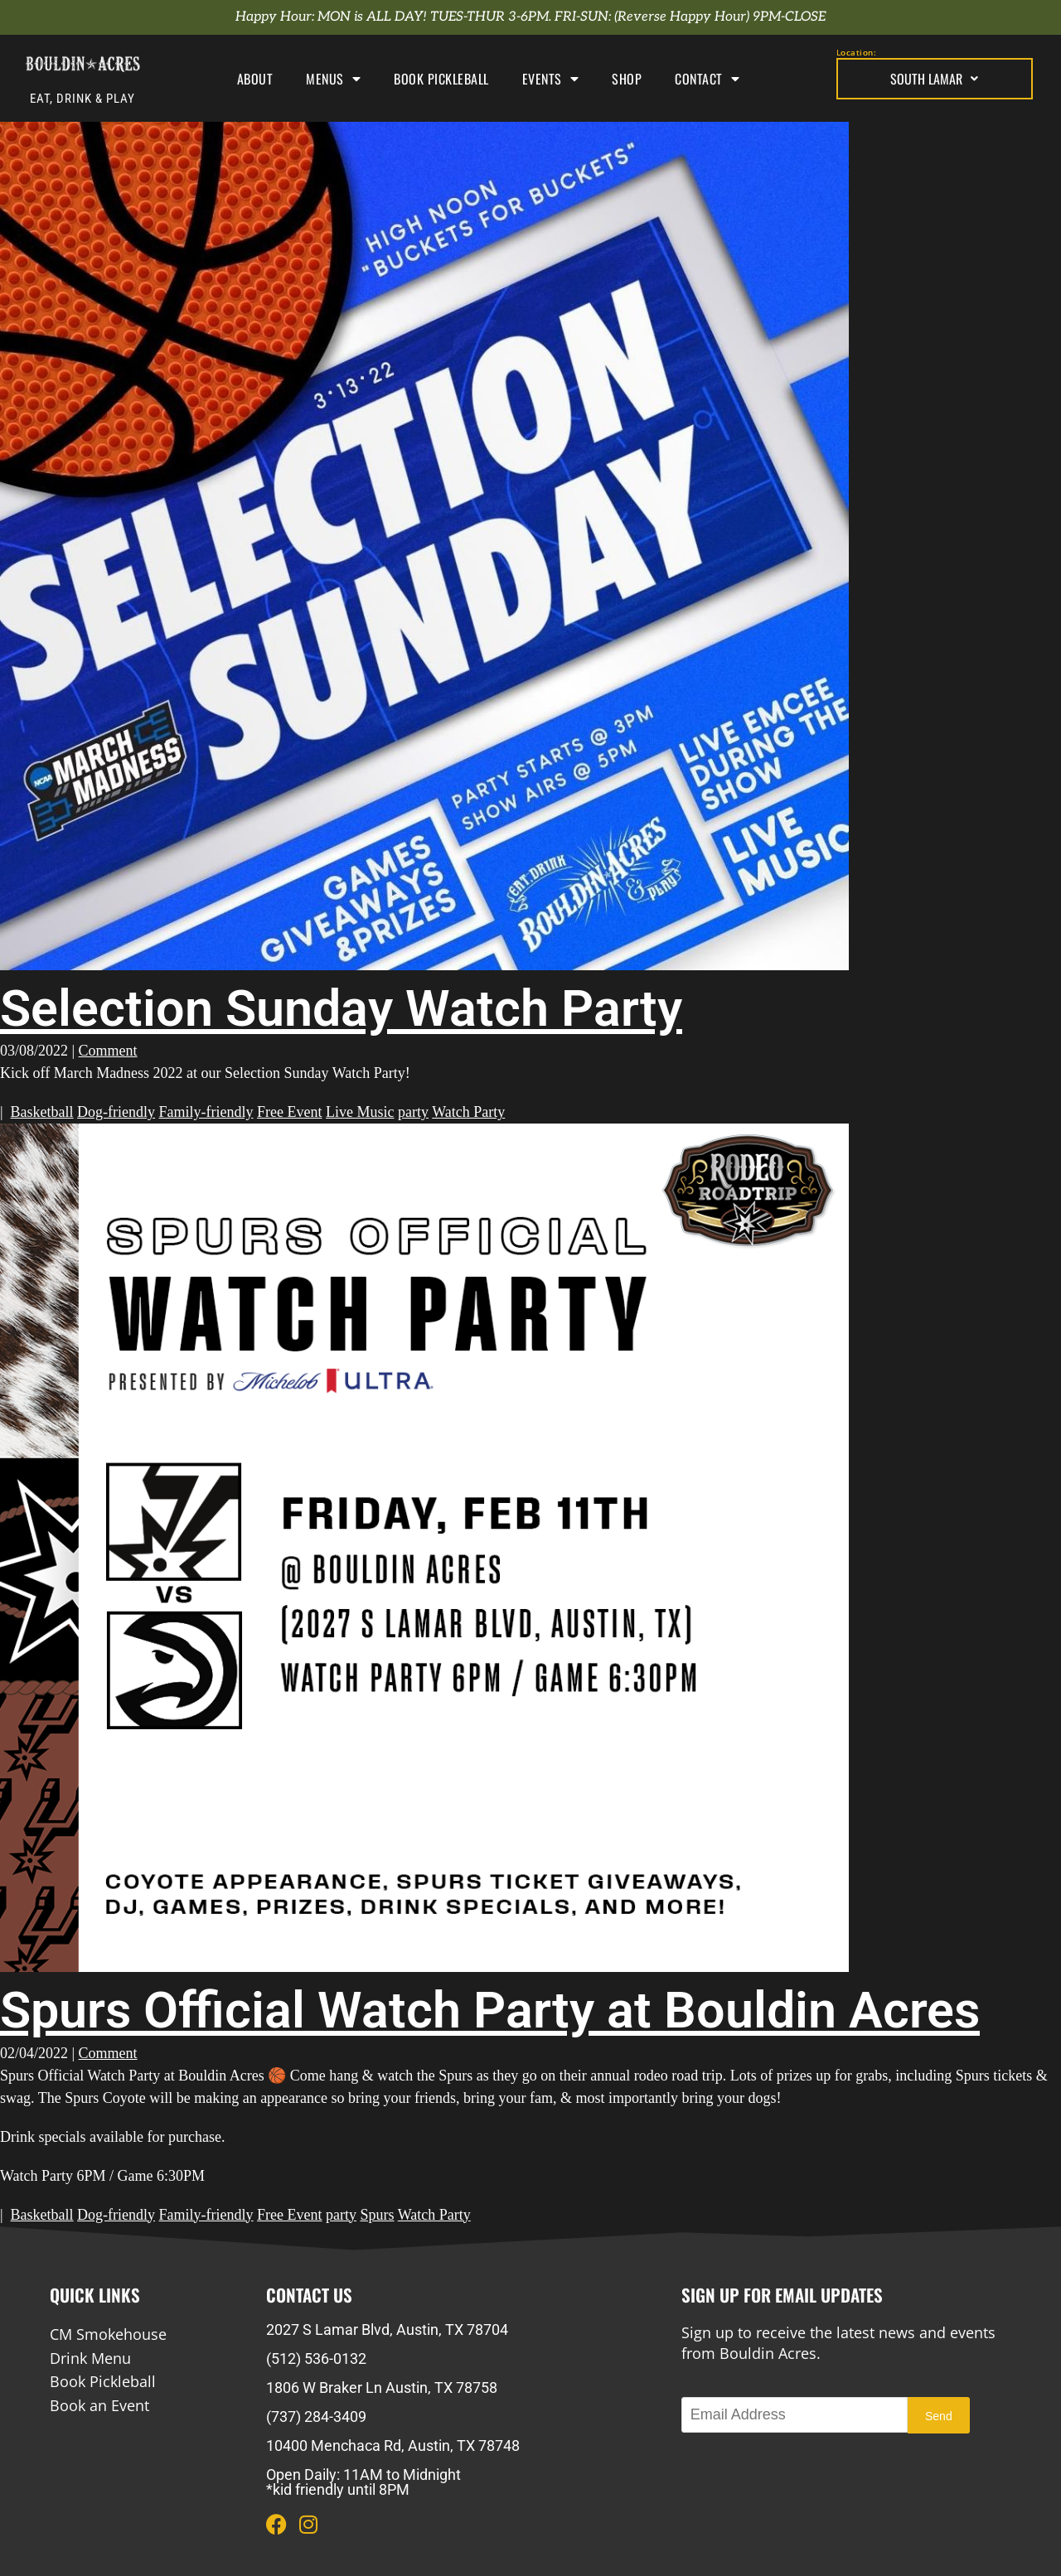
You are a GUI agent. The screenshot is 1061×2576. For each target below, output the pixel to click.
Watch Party (468, 1112)
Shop (627, 79)
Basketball (42, 1112)
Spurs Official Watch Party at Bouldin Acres (490, 2010)
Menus (333, 79)
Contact (707, 79)
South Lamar (934, 79)
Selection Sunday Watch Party (341, 1008)
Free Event (289, 1112)
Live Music (360, 1112)
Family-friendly (206, 1112)
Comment (108, 1050)
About (255, 79)
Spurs (378, 2214)
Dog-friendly (116, 1112)
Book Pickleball (441, 79)
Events (550, 79)
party (413, 1112)
